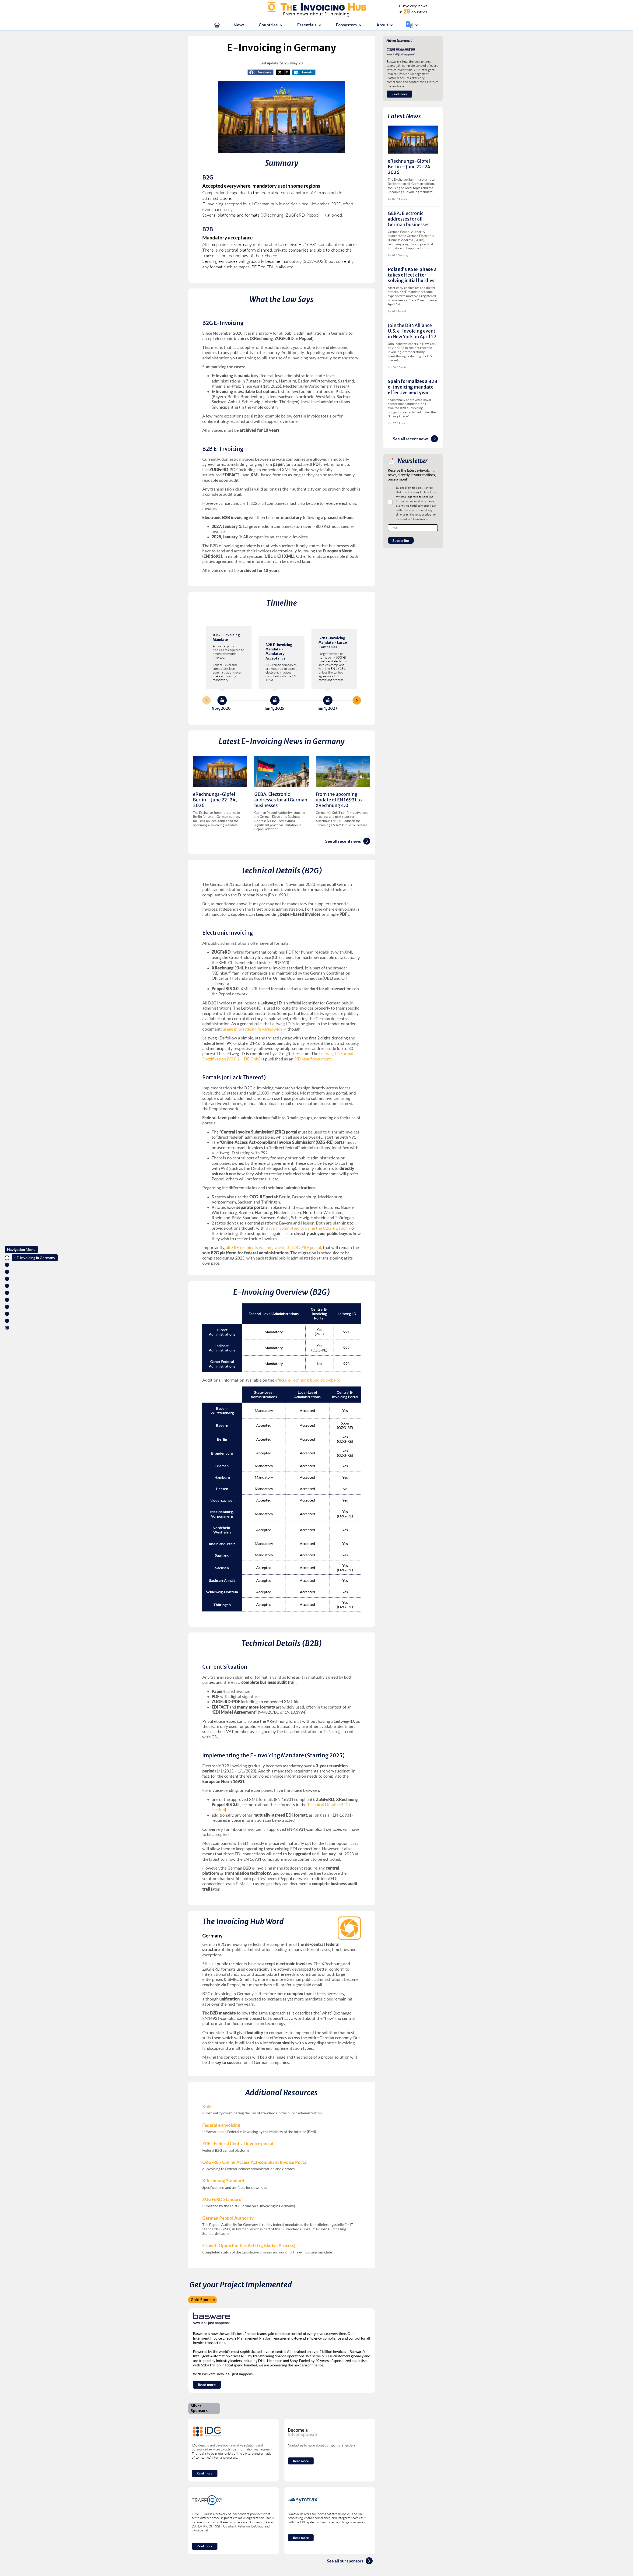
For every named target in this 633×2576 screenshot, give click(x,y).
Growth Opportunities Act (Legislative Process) (248, 2245)
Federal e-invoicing (221, 2125)
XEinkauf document (313, 1058)
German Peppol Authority (228, 2218)
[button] (217, 24)
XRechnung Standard (223, 2180)
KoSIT (208, 2106)
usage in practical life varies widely (254, 1029)
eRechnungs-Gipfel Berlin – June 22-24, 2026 (215, 799)
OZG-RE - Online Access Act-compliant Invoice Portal (255, 2162)
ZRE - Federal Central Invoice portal (237, 2143)
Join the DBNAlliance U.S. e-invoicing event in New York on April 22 (412, 331)
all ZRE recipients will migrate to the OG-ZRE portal (273, 1247)
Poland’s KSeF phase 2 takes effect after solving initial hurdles (412, 275)
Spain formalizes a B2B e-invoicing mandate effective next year (412, 387)
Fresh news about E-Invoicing (316, 14)
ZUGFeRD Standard (221, 2199)
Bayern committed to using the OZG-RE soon (307, 1228)
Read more (207, 2384)
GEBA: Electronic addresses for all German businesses (280, 799)
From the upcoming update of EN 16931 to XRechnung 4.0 (339, 799)
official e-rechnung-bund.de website (307, 1380)
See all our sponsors (345, 2560)
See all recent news (343, 841)
